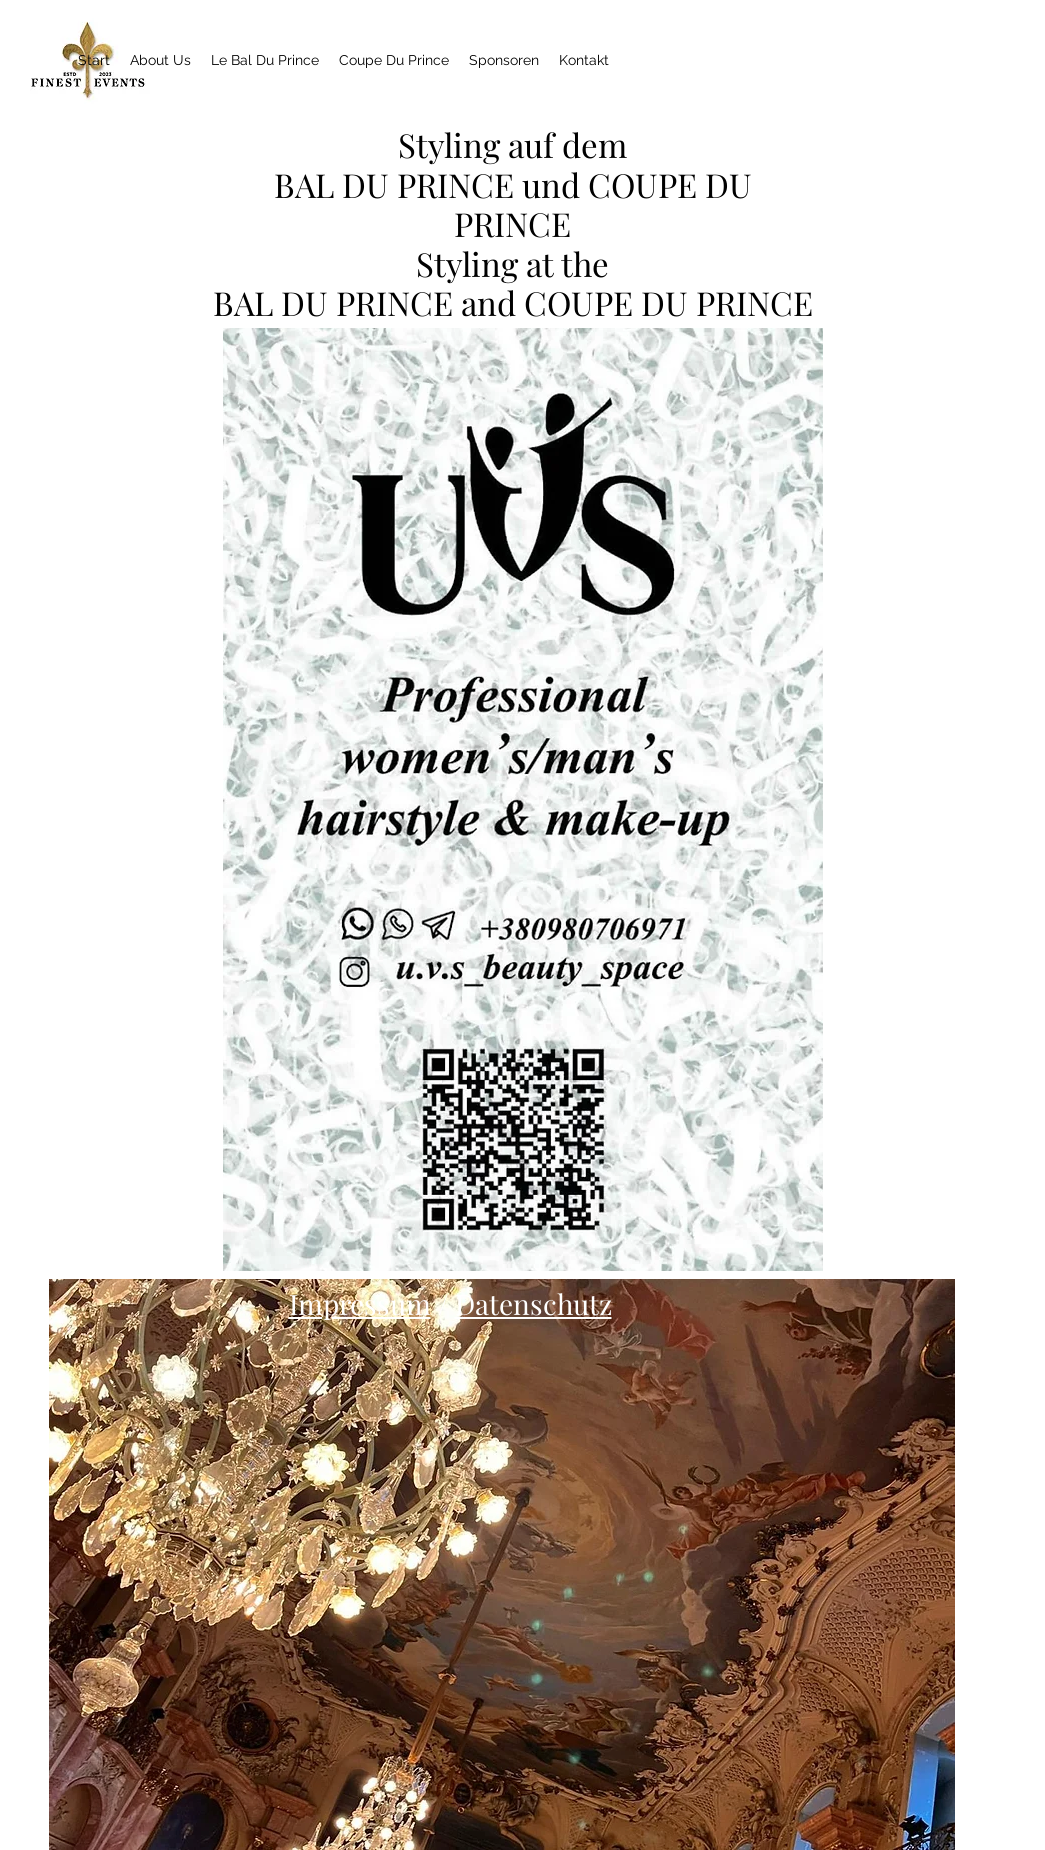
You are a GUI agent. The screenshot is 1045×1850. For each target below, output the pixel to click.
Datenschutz (533, 1303)
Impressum (360, 1303)
